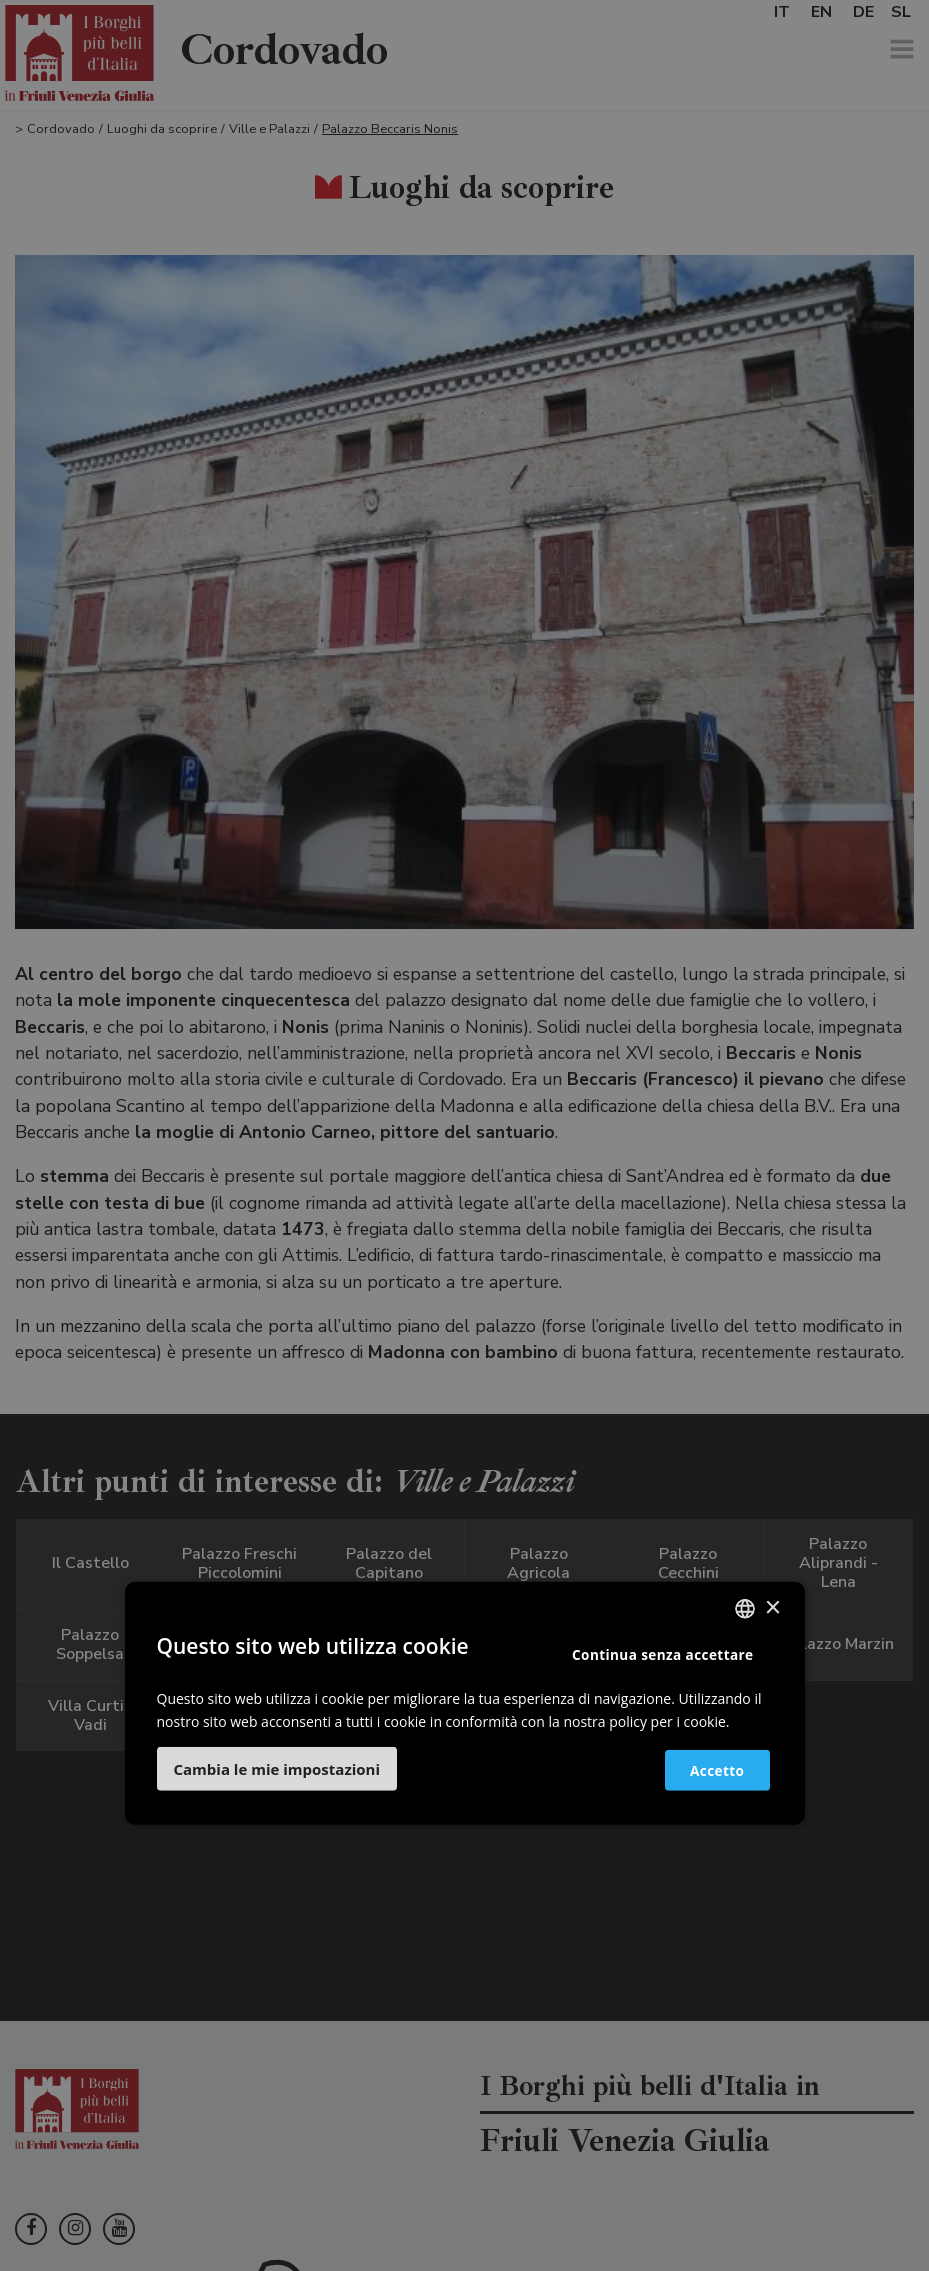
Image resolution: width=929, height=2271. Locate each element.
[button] (277, 1768)
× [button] (772, 1608)
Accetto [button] (707, 1769)
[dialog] (464, 1135)
